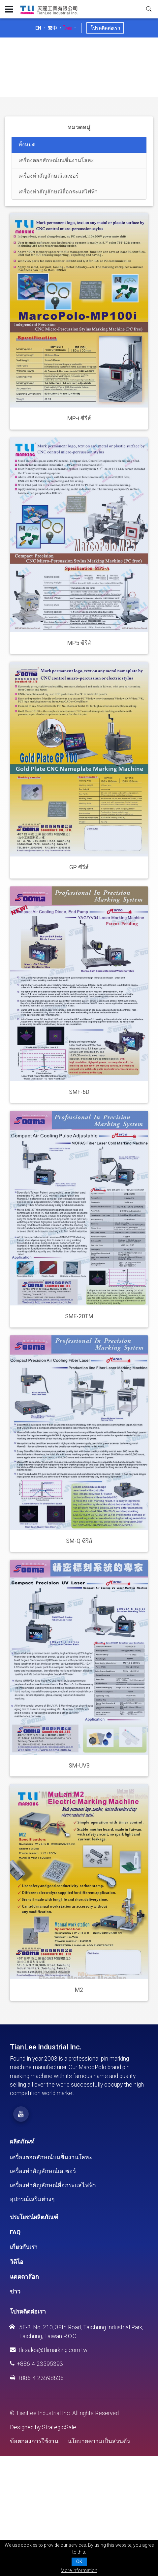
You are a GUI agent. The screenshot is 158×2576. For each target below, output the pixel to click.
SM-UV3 (79, 1765)
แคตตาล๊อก (24, 2276)
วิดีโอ (16, 2262)
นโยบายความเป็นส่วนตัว (99, 2441)
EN (38, 28)
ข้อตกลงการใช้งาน (34, 2441)
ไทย (68, 28)
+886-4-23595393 (36, 2364)
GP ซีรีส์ (79, 867)
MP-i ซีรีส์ (79, 418)
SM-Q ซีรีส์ (79, 1541)
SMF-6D (79, 1092)
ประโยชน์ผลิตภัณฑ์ (34, 2217)
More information (79, 2570)
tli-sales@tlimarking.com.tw (48, 2350)
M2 (79, 1990)
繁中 (52, 28)
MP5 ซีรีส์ (79, 643)
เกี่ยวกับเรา (24, 2247)
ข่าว (15, 2291)
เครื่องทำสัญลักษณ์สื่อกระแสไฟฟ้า (53, 2185)
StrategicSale (59, 2427)
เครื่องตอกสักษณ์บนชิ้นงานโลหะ (51, 2157)
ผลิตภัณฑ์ (22, 2141)
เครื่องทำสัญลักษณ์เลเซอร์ (43, 2171)
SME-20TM (79, 1316)
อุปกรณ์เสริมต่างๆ (32, 2199)
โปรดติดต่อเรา (105, 28)
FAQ (15, 2232)
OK (79, 2561)
